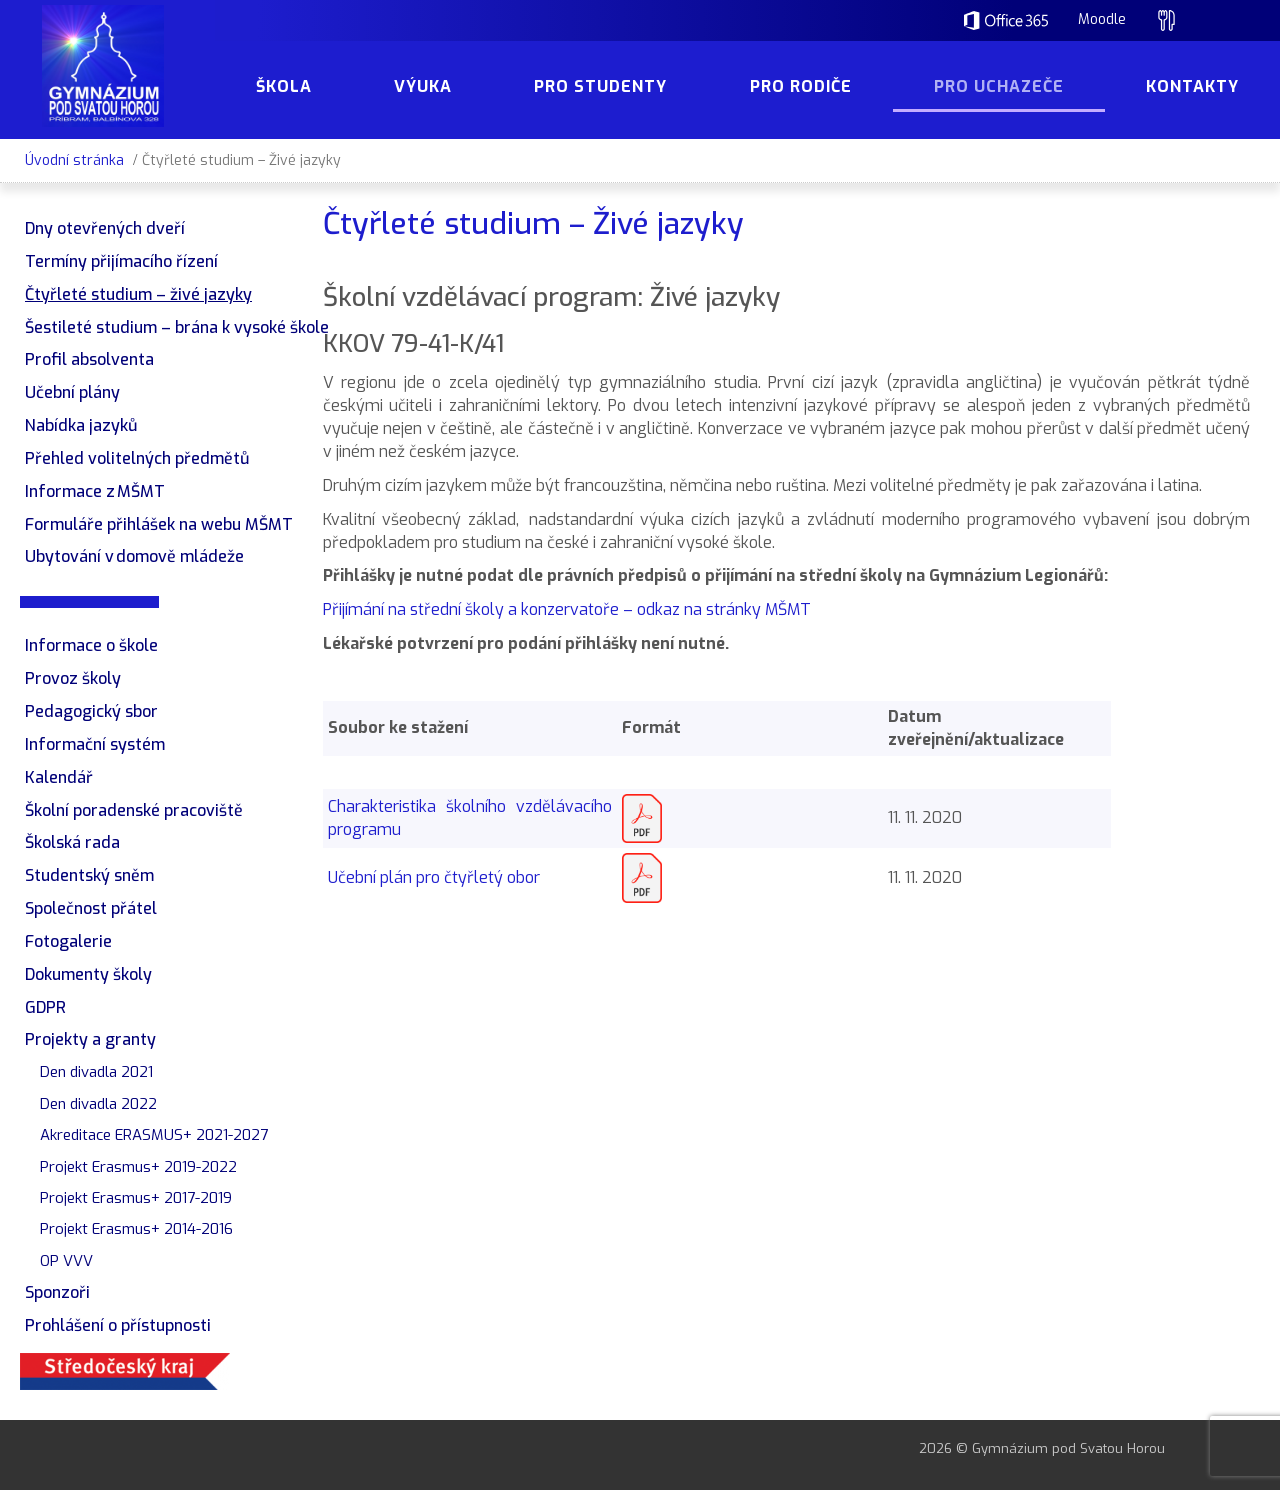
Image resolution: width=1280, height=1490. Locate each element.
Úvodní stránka (74, 160)
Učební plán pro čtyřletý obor (434, 877)
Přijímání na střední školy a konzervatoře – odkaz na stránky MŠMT (567, 609)
